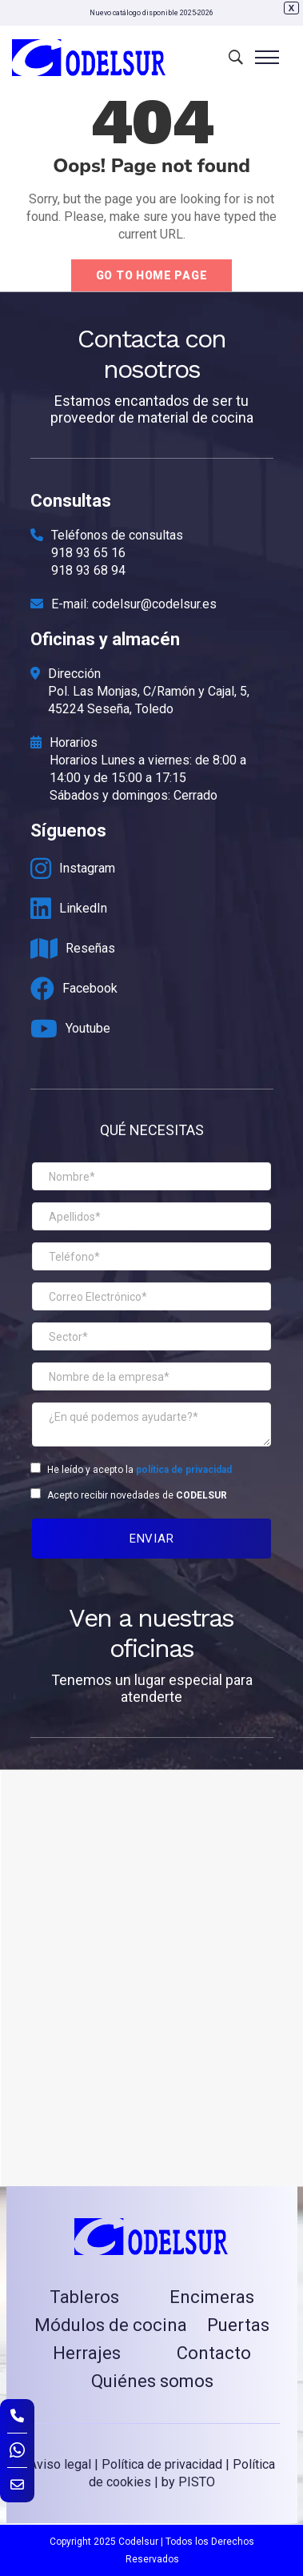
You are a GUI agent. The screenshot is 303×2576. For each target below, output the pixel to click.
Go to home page (152, 275)
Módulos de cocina (110, 2325)
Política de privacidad (162, 2464)
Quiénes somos (152, 2381)
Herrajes (87, 2353)
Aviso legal (60, 2464)
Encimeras (211, 2297)
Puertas (238, 2325)
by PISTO (188, 2482)
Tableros (84, 2297)
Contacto (214, 2353)
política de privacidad (184, 1469)
